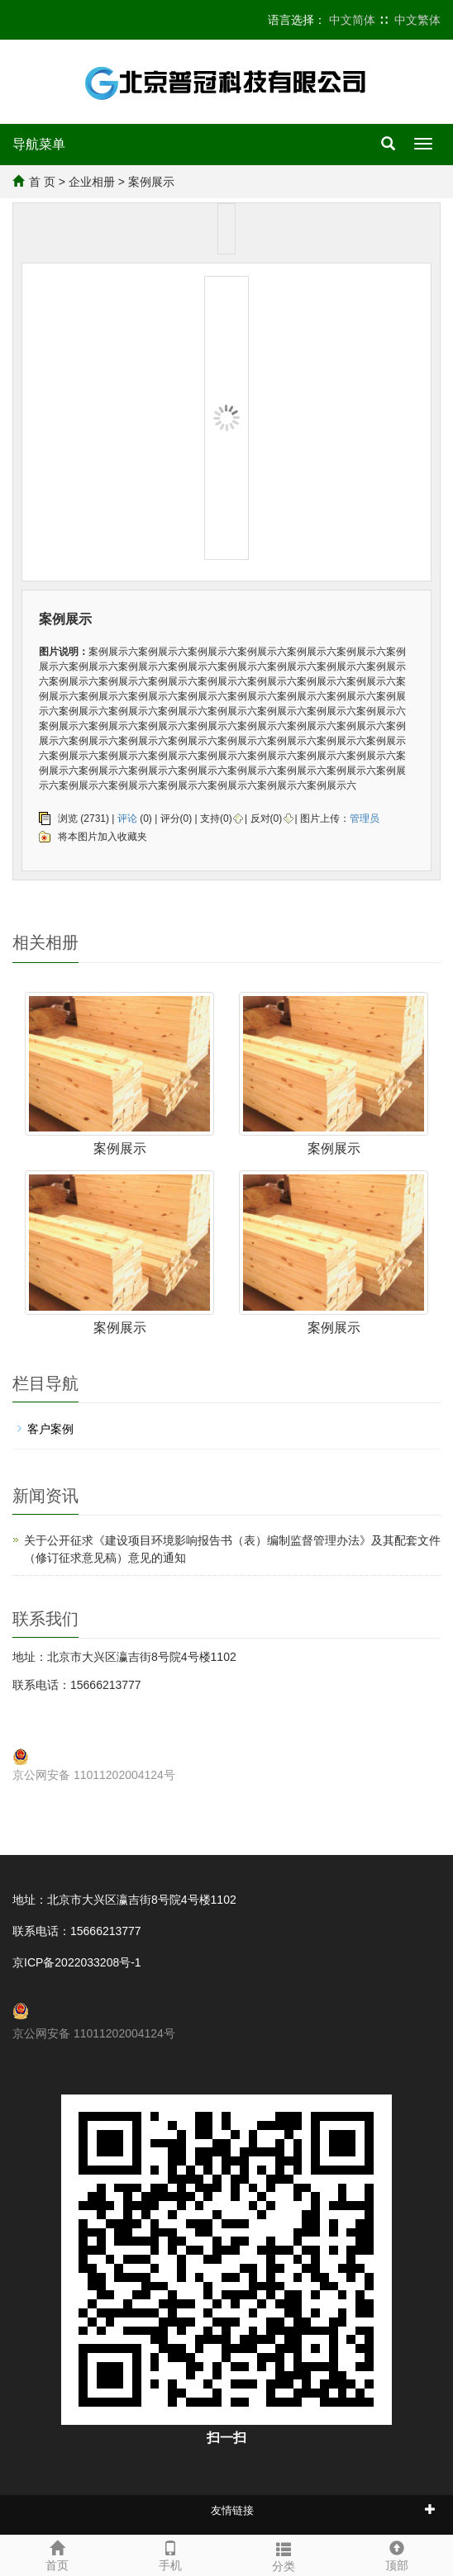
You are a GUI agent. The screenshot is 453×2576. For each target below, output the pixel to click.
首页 (56, 2554)
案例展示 (119, 1148)
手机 (169, 2554)
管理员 (364, 818)
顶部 (396, 2554)
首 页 (42, 181)
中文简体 (352, 19)
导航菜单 (38, 144)
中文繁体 (417, 19)
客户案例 (50, 1428)
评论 (127, 818)
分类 (283, 2554)
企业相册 (92, 181)
